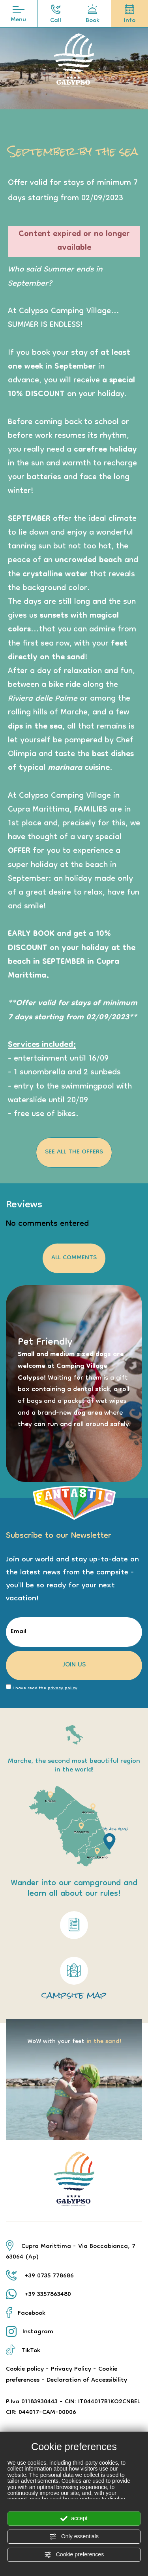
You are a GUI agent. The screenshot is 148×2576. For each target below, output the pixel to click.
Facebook (25, 2314)
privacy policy (62, 1688)
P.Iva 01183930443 (32, 2402)
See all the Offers (74, 1152)
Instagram (29, 2332)
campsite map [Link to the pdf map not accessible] (74, 1978)
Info (129, 16)
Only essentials (74, 2536)
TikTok (23, 2351)
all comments (74, 1258)
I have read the (45, 1689)
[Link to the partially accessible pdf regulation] (74, 1925)
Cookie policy (25, 2369)
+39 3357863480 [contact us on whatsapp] (47, 2295)
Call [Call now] (55, 16)
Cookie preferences (74, 2554)
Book (92, 16)
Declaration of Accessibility (87, 2380)
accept (73, 2518)
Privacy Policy (71, 2369)
